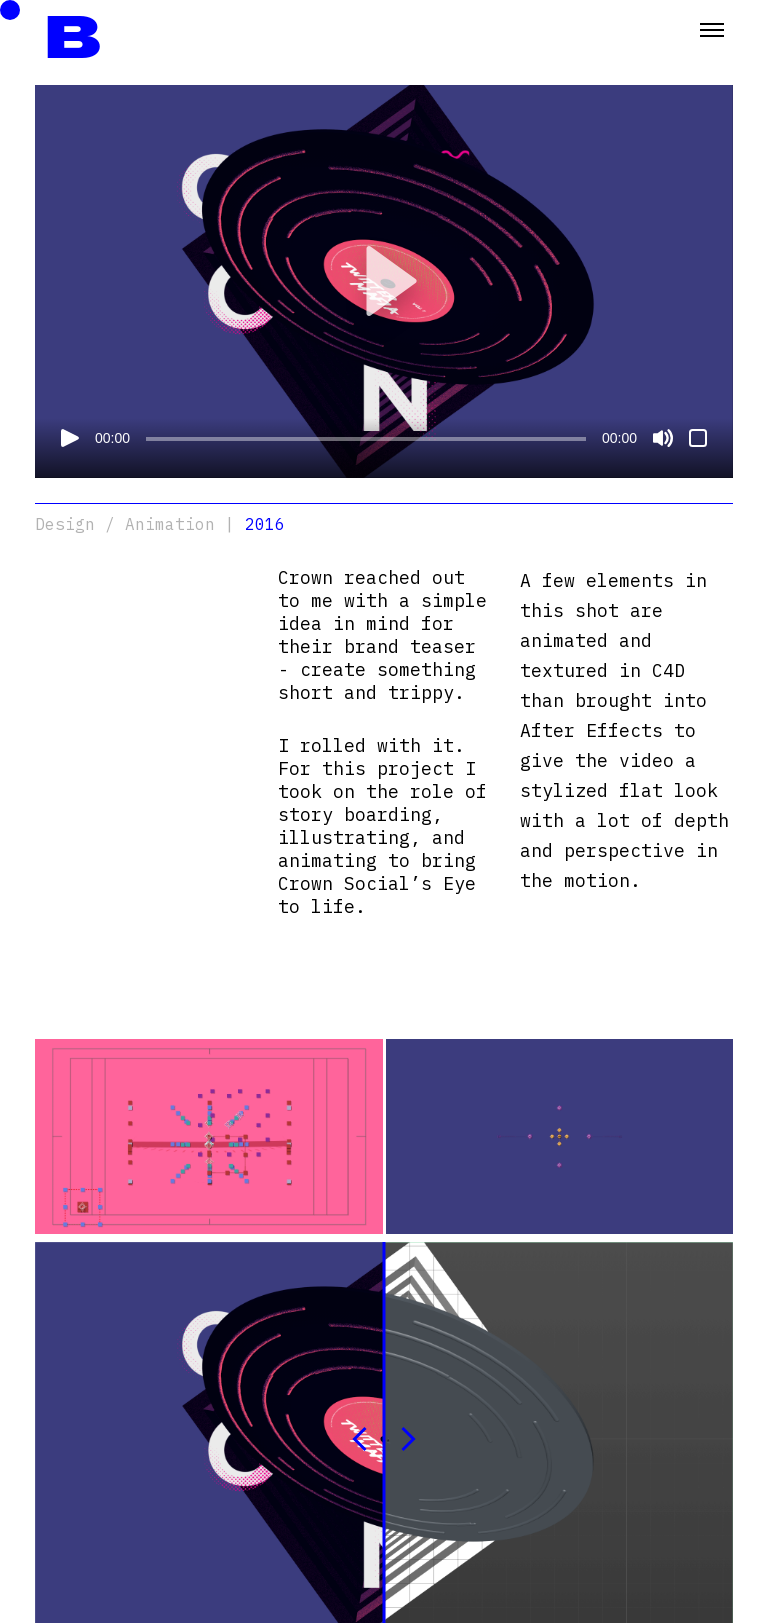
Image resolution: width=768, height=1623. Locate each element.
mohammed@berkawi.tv (111, 1542)
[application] (384, 281)
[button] (384, 281)
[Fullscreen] (698, 438)
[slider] (366, 439)
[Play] (70, 438)
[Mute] (663, 438)
